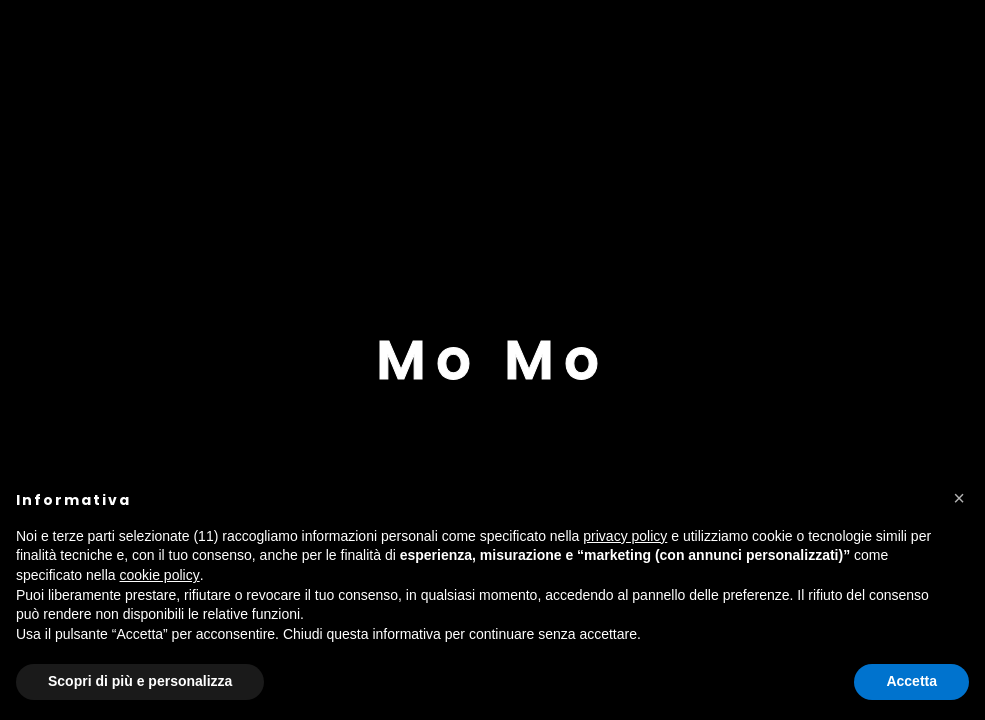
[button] (959, 498)
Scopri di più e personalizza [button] (140, 681)
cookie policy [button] (160, 575)
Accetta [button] (911, 681)
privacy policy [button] (625, 536)
